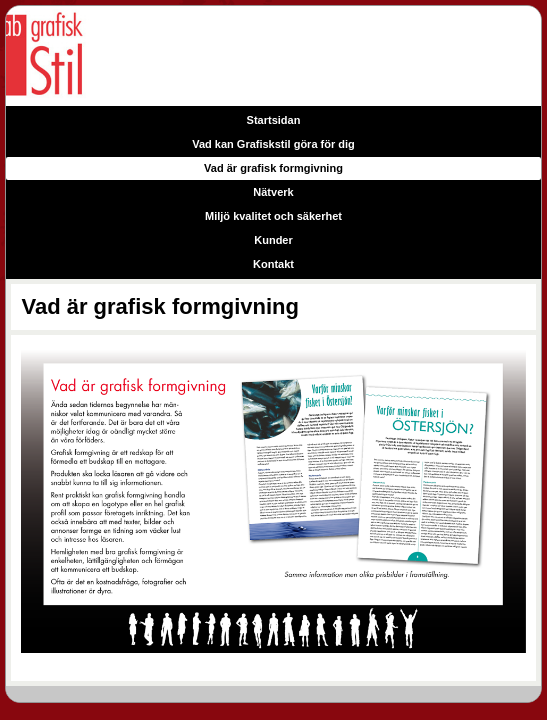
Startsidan (274, 120)
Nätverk (273, 192)
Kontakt (273, 264)
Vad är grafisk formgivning (273, 168)
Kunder (273, 240)
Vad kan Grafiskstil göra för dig (273, 144)
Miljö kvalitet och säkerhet (273, 216)
